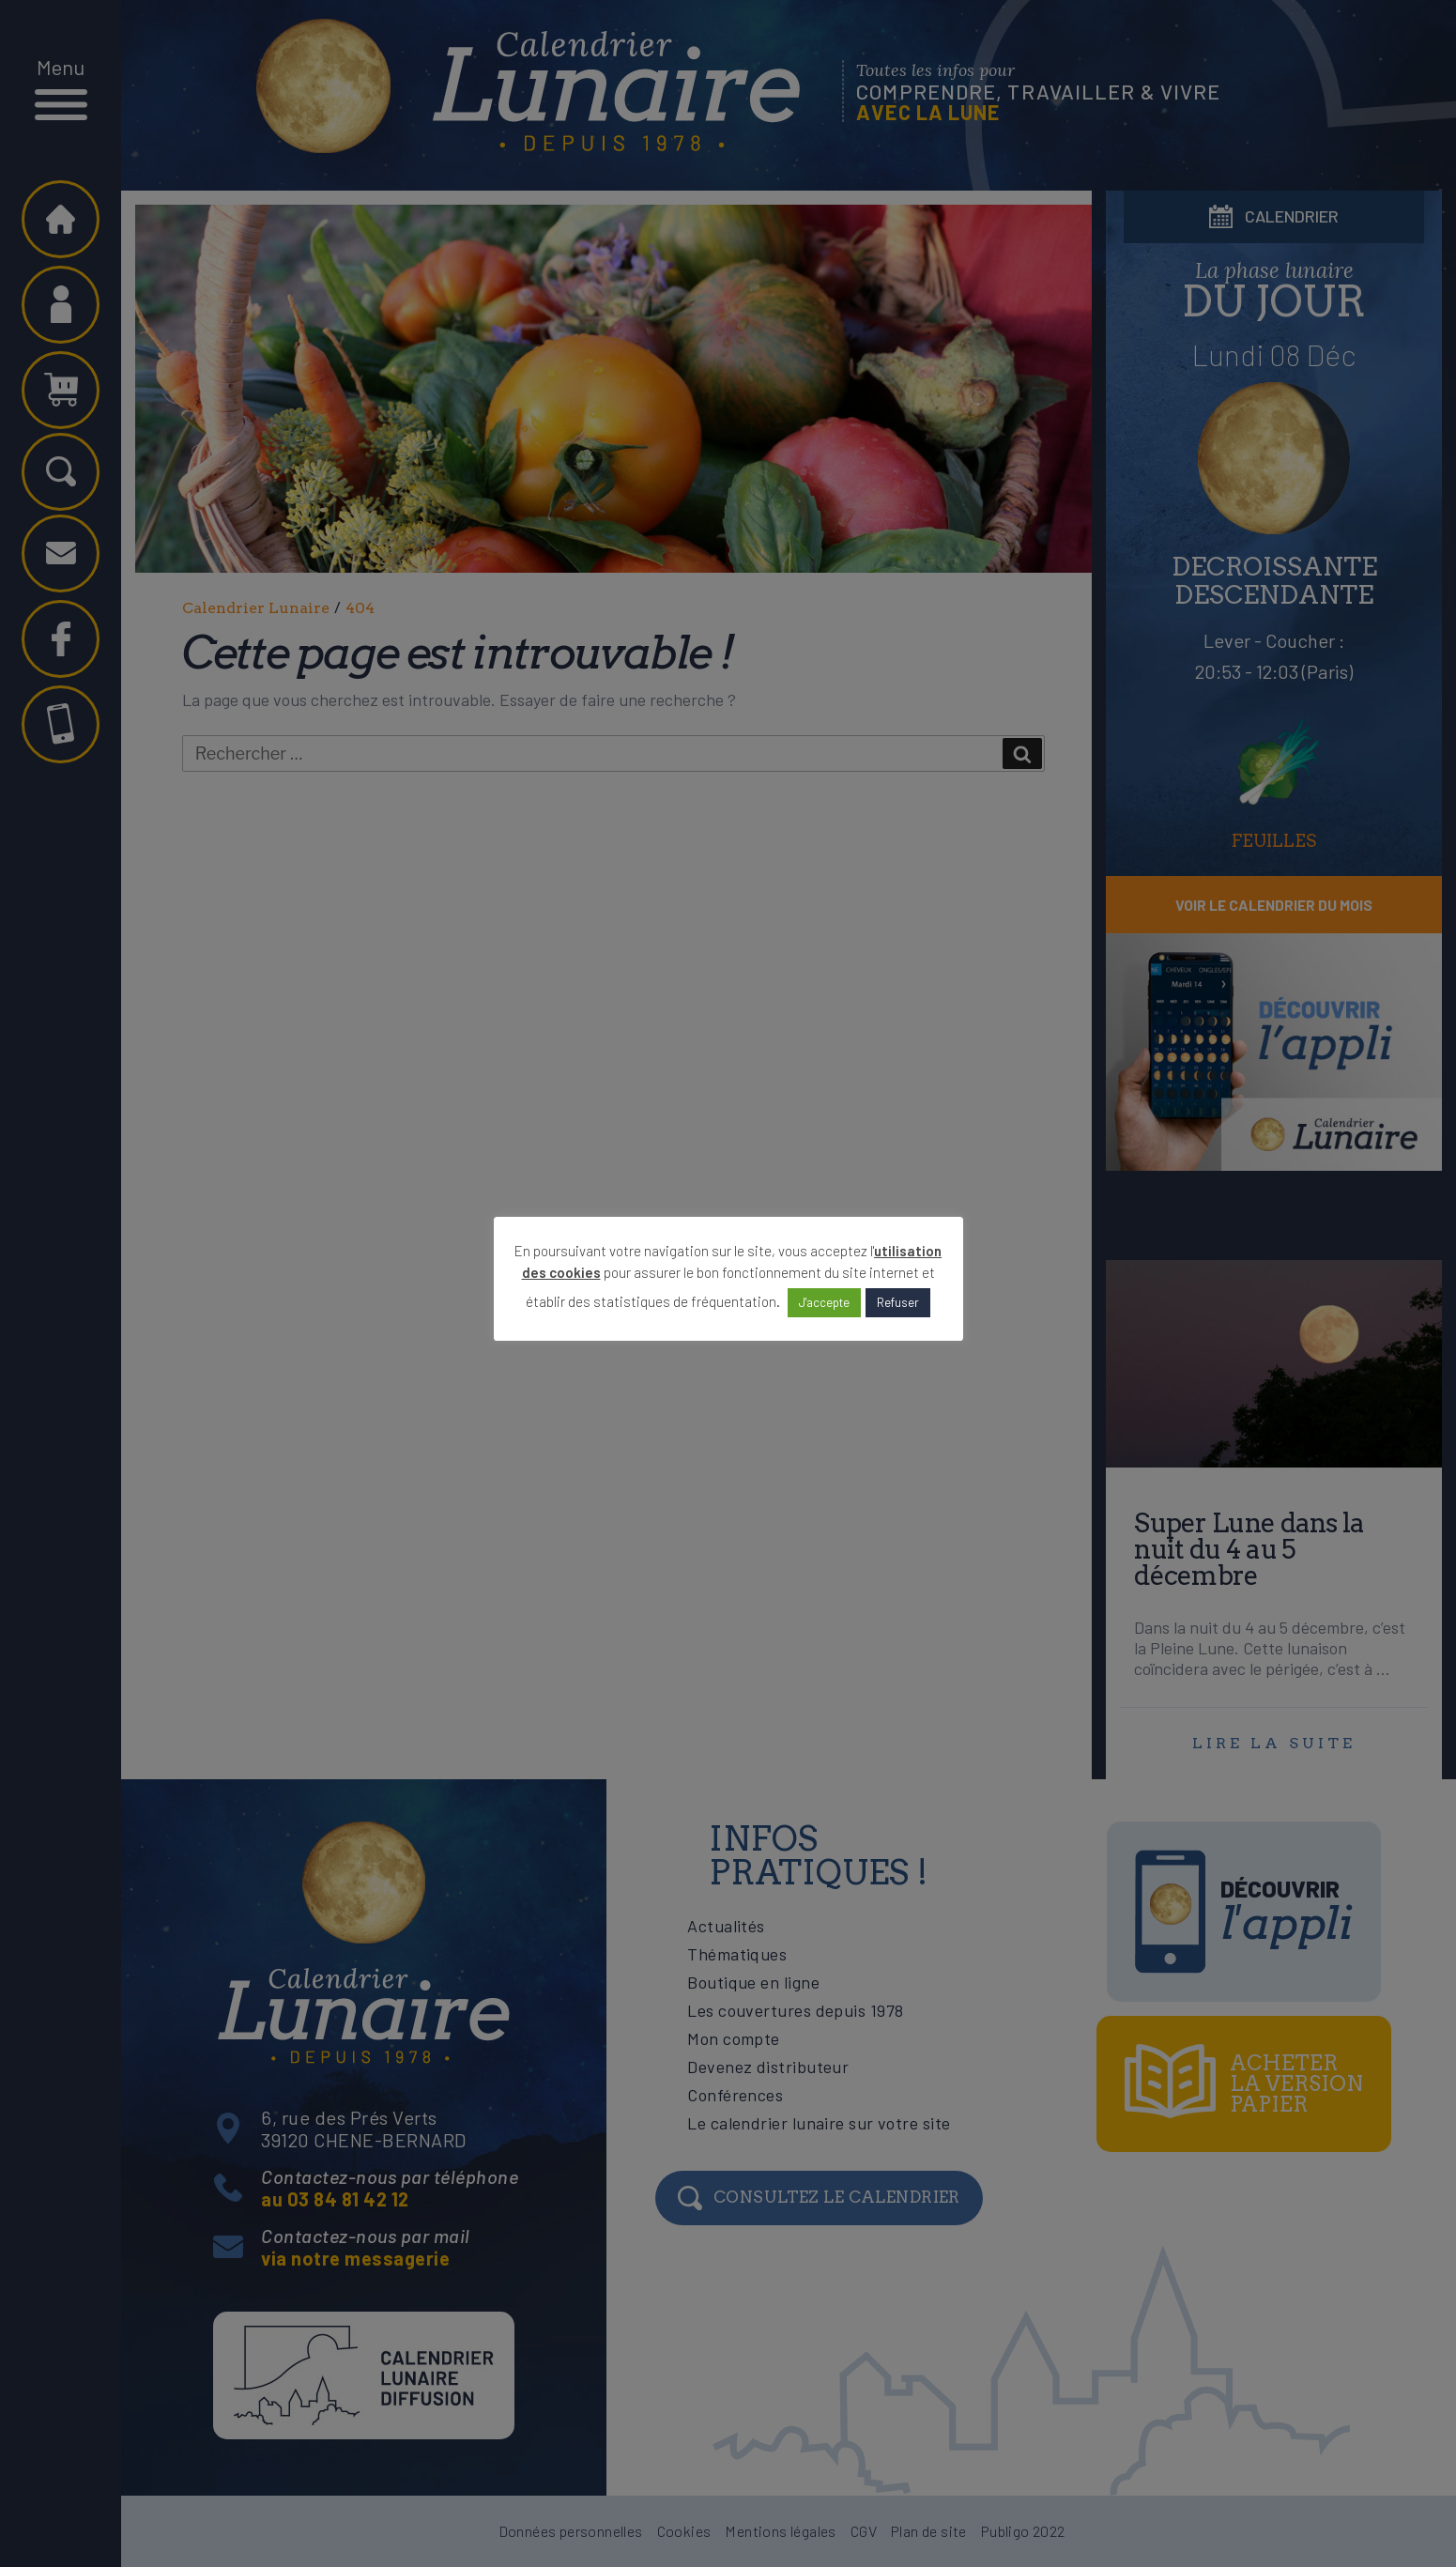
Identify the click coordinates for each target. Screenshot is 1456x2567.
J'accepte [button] (824, 1302)
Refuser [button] (898, 1302)
